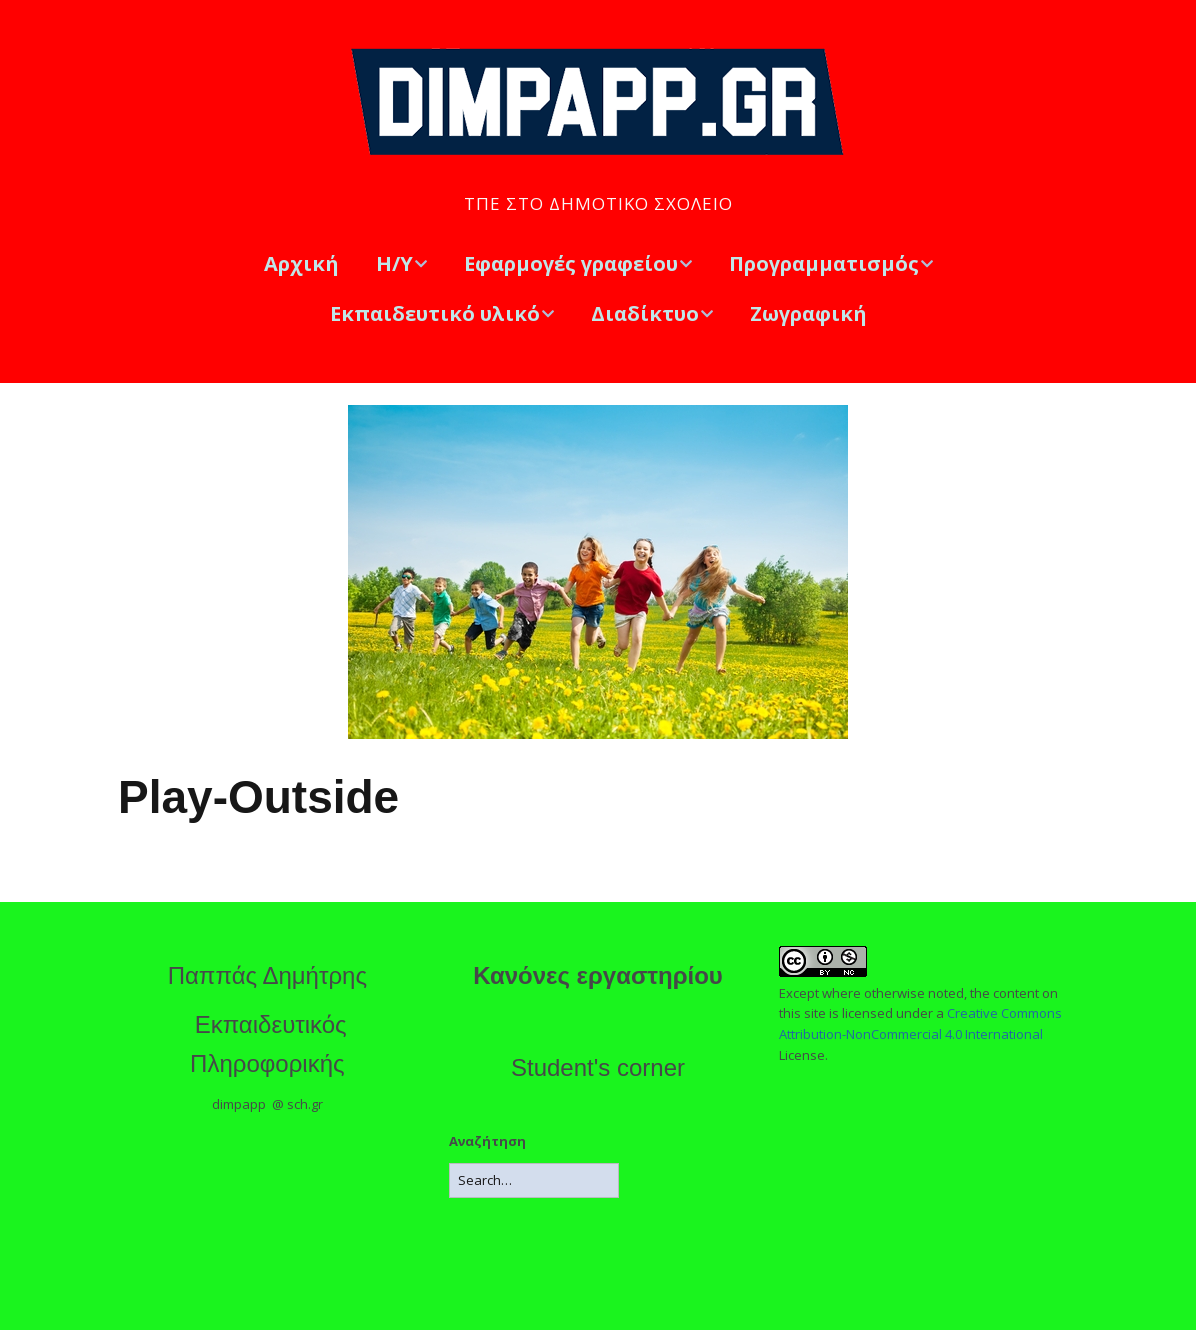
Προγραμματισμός (824, 263)
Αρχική (301, 263)
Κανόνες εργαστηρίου (598, 975)
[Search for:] (534, 1180)
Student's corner (598, 1067)
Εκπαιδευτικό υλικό (435, 313)
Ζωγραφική (808, 313)
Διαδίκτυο (645, 313)
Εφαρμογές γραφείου (571, 263)
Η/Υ (394, 263)
